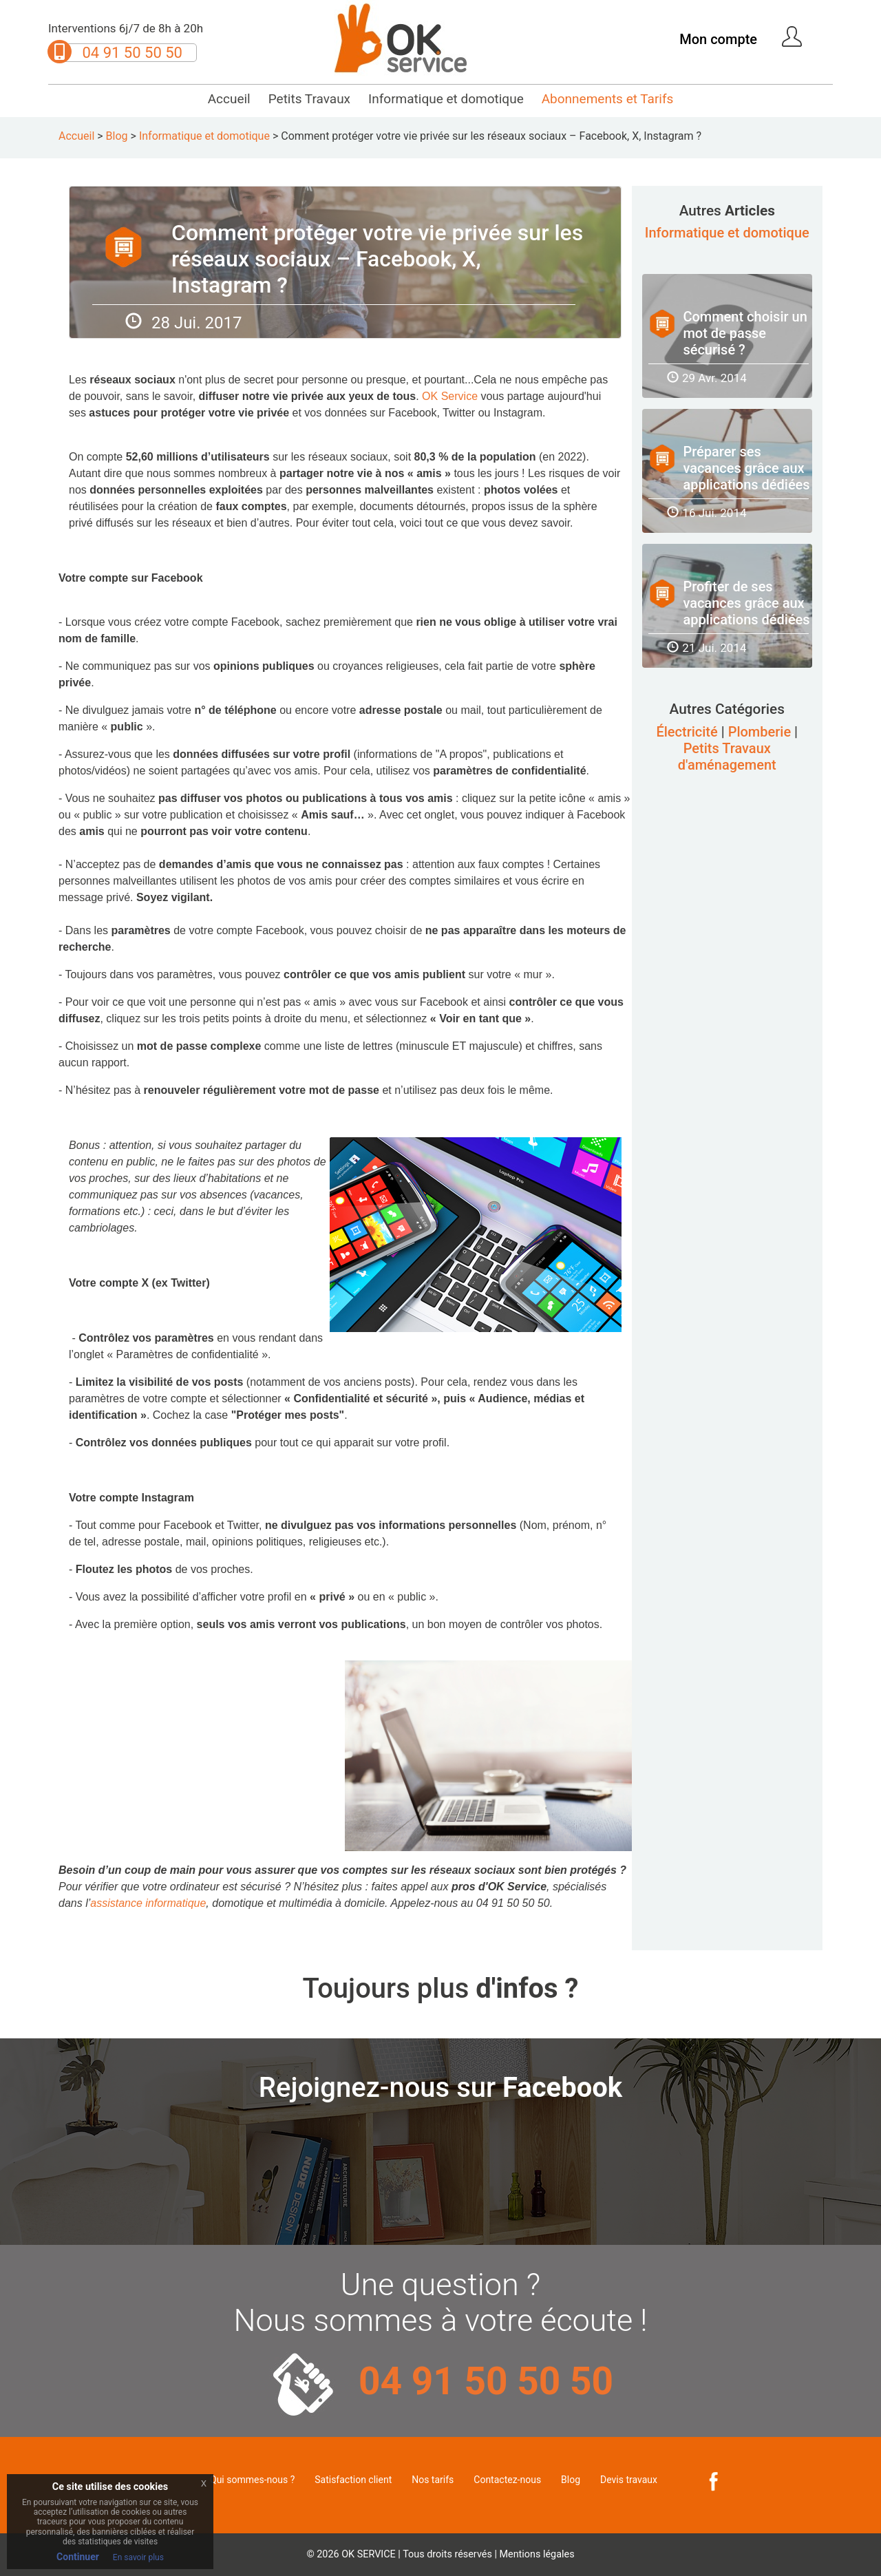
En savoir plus (138, 2557)
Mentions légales (536, 2554)
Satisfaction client (353, 2479)
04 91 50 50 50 (132, 52)
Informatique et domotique (446, 99)
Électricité (686, 732)
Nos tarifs (433, 2479)
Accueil (229, 99)
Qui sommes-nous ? (252, 2479)
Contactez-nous (507, 2479)
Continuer (77, 2556)
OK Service (450, 396)
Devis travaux (628, 2479)
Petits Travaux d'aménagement (727, 756)
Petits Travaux (309, 99)
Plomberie (759, 732)
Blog (117, 135)
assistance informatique (148, 1903)
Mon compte (718, 39)
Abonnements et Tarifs (608, 99)
